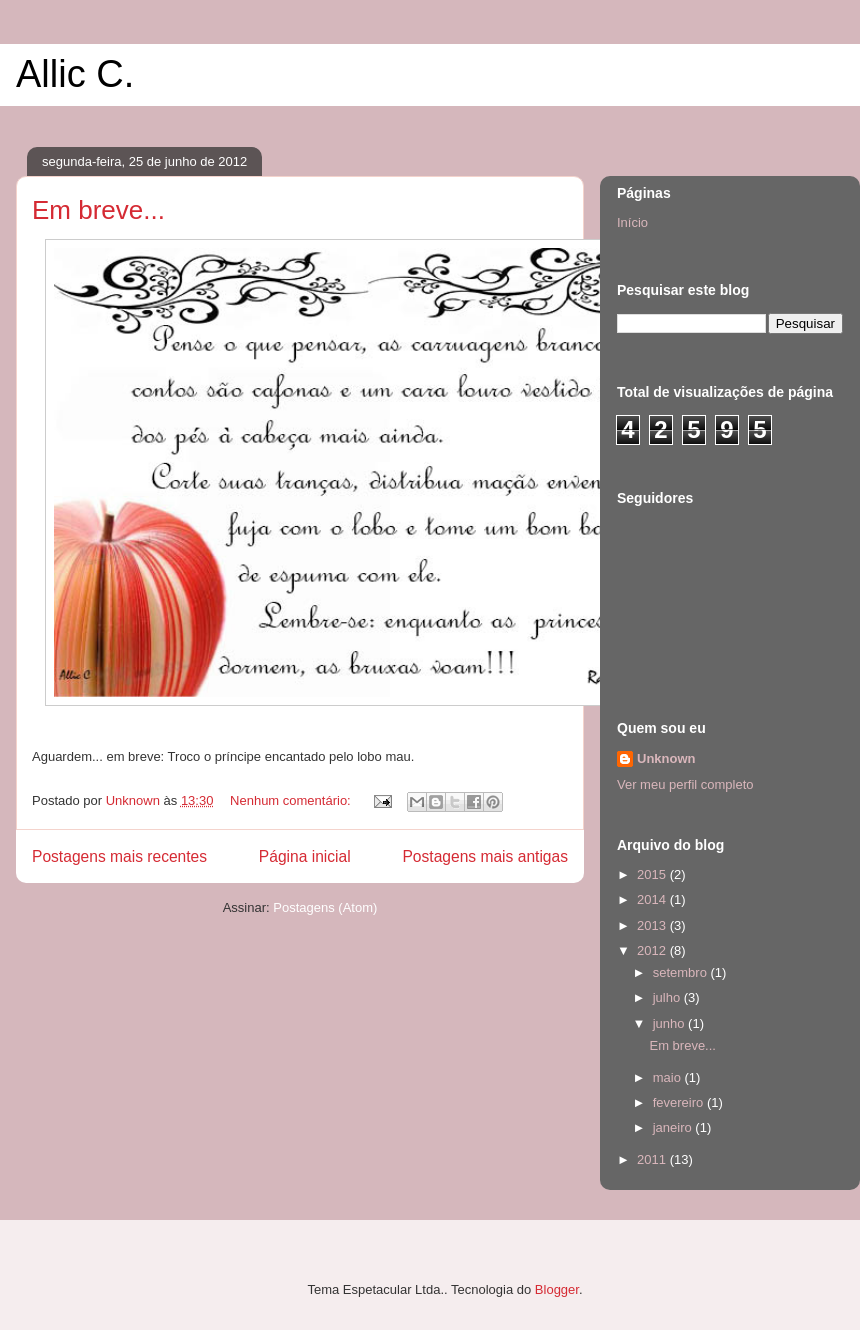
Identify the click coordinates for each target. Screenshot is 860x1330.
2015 (653, 874)
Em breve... (98, 210)
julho (668, 997)
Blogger (557, 1289)
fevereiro (680, 1102)
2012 (653, 950)
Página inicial (305, 856)
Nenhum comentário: (292, 800)
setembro (682, 972)
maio (669, 1077)
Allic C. (75, 74)
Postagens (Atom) (325, 907)
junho (670, 1023)
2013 (653, 925)
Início (632, 222)
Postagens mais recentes (119, 856)
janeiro (674, 1127)
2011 (653, 1159)
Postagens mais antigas (485, 856)
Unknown (666, 758)
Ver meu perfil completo (685, 784)
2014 (653, 899)
